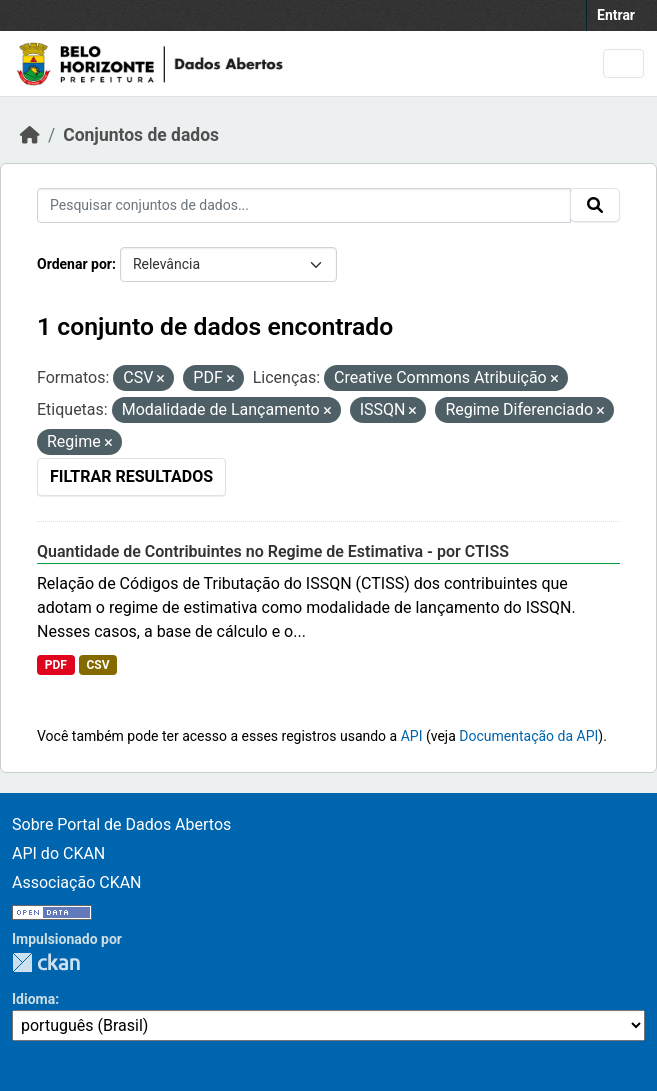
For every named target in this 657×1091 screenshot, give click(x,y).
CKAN (46, 962)
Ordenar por (74, 264)
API (412, 736)
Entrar (616, 15)
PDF (56, 665)
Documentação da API (528, 736)
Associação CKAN (77, 882)
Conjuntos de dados (141, 135)
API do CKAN (58, 853)
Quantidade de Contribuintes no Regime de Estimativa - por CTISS (273, 551)
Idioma (33, 999)
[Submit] (595, 205)
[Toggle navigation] (623, 63)
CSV (97, 665)
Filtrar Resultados (131, 476)
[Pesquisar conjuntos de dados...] (304, 205)
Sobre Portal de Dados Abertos (121, 824)
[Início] (30, 135)
